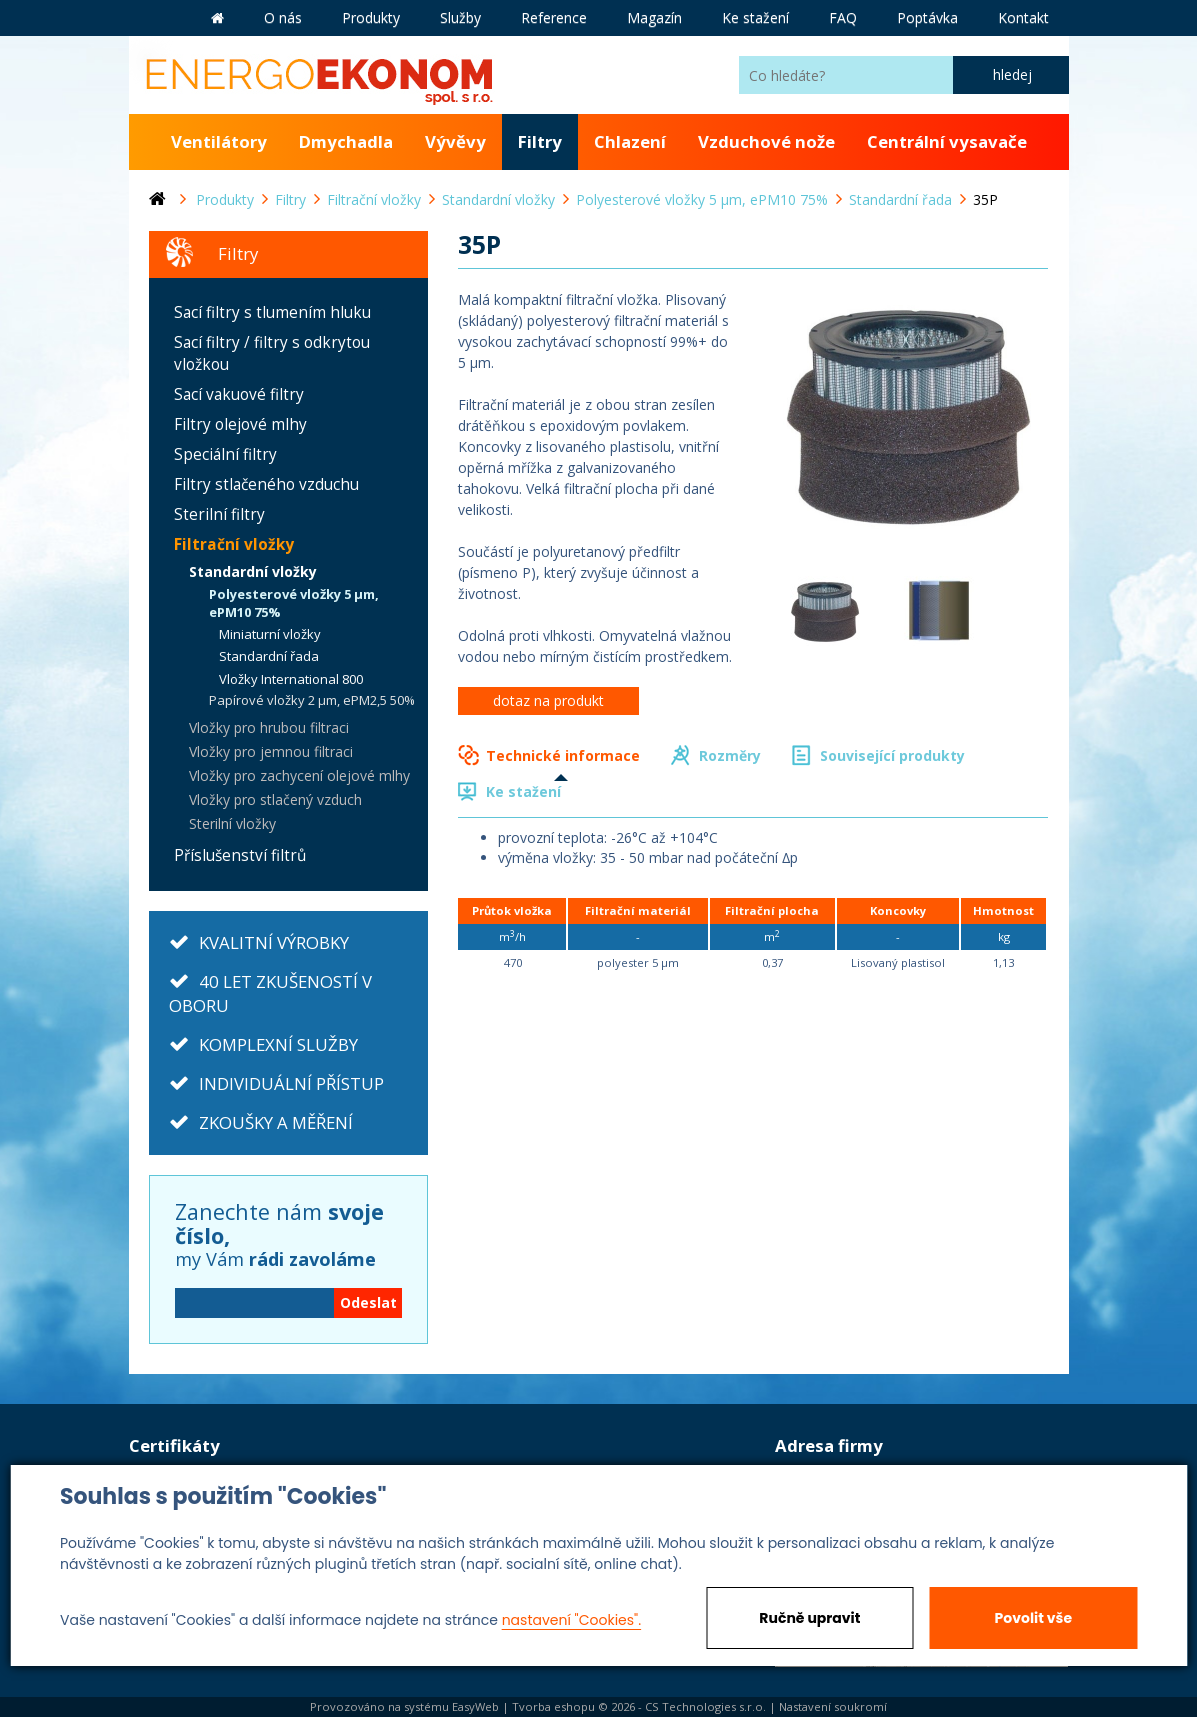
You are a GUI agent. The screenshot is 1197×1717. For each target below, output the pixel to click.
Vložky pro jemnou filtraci (271, 751)
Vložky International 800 (291, 679)
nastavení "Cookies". (571, 1620)
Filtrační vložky (234, 544)
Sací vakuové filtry (239, 394)
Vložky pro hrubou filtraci (269, 727)
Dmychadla (346, 141)
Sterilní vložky (232, 823)
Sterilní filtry (219, 514)
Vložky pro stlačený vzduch (275, 799)
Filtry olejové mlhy (240, 424)
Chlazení (630, 141)
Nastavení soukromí (833, 1706)
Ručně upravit (809, 1618)
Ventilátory (219, 141)
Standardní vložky (253, 571)
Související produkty (892, 755)
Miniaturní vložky (270, 634)
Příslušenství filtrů (240, 855)
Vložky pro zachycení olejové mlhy (299, 775)
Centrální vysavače (947, 141)
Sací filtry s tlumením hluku (272, 312)
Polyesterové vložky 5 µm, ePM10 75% (294, 603)
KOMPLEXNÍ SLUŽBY (278, 1044)
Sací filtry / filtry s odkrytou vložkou (272, 353)
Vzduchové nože (766, 141)
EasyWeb (475, 1706)
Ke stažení (523, 791)
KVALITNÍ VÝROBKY (274, 942)
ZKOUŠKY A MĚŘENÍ (276, 1122)
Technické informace (563, 755)
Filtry (540, 141)
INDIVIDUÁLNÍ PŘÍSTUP (291, 1083)
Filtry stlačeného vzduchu (266, 484)
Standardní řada (269, 656)
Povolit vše (1033, 1618)
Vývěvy (455, 141)
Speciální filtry (225, 454)
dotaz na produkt (548, 700)
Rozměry (730, 755)
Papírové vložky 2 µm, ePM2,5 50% (312, 700)
